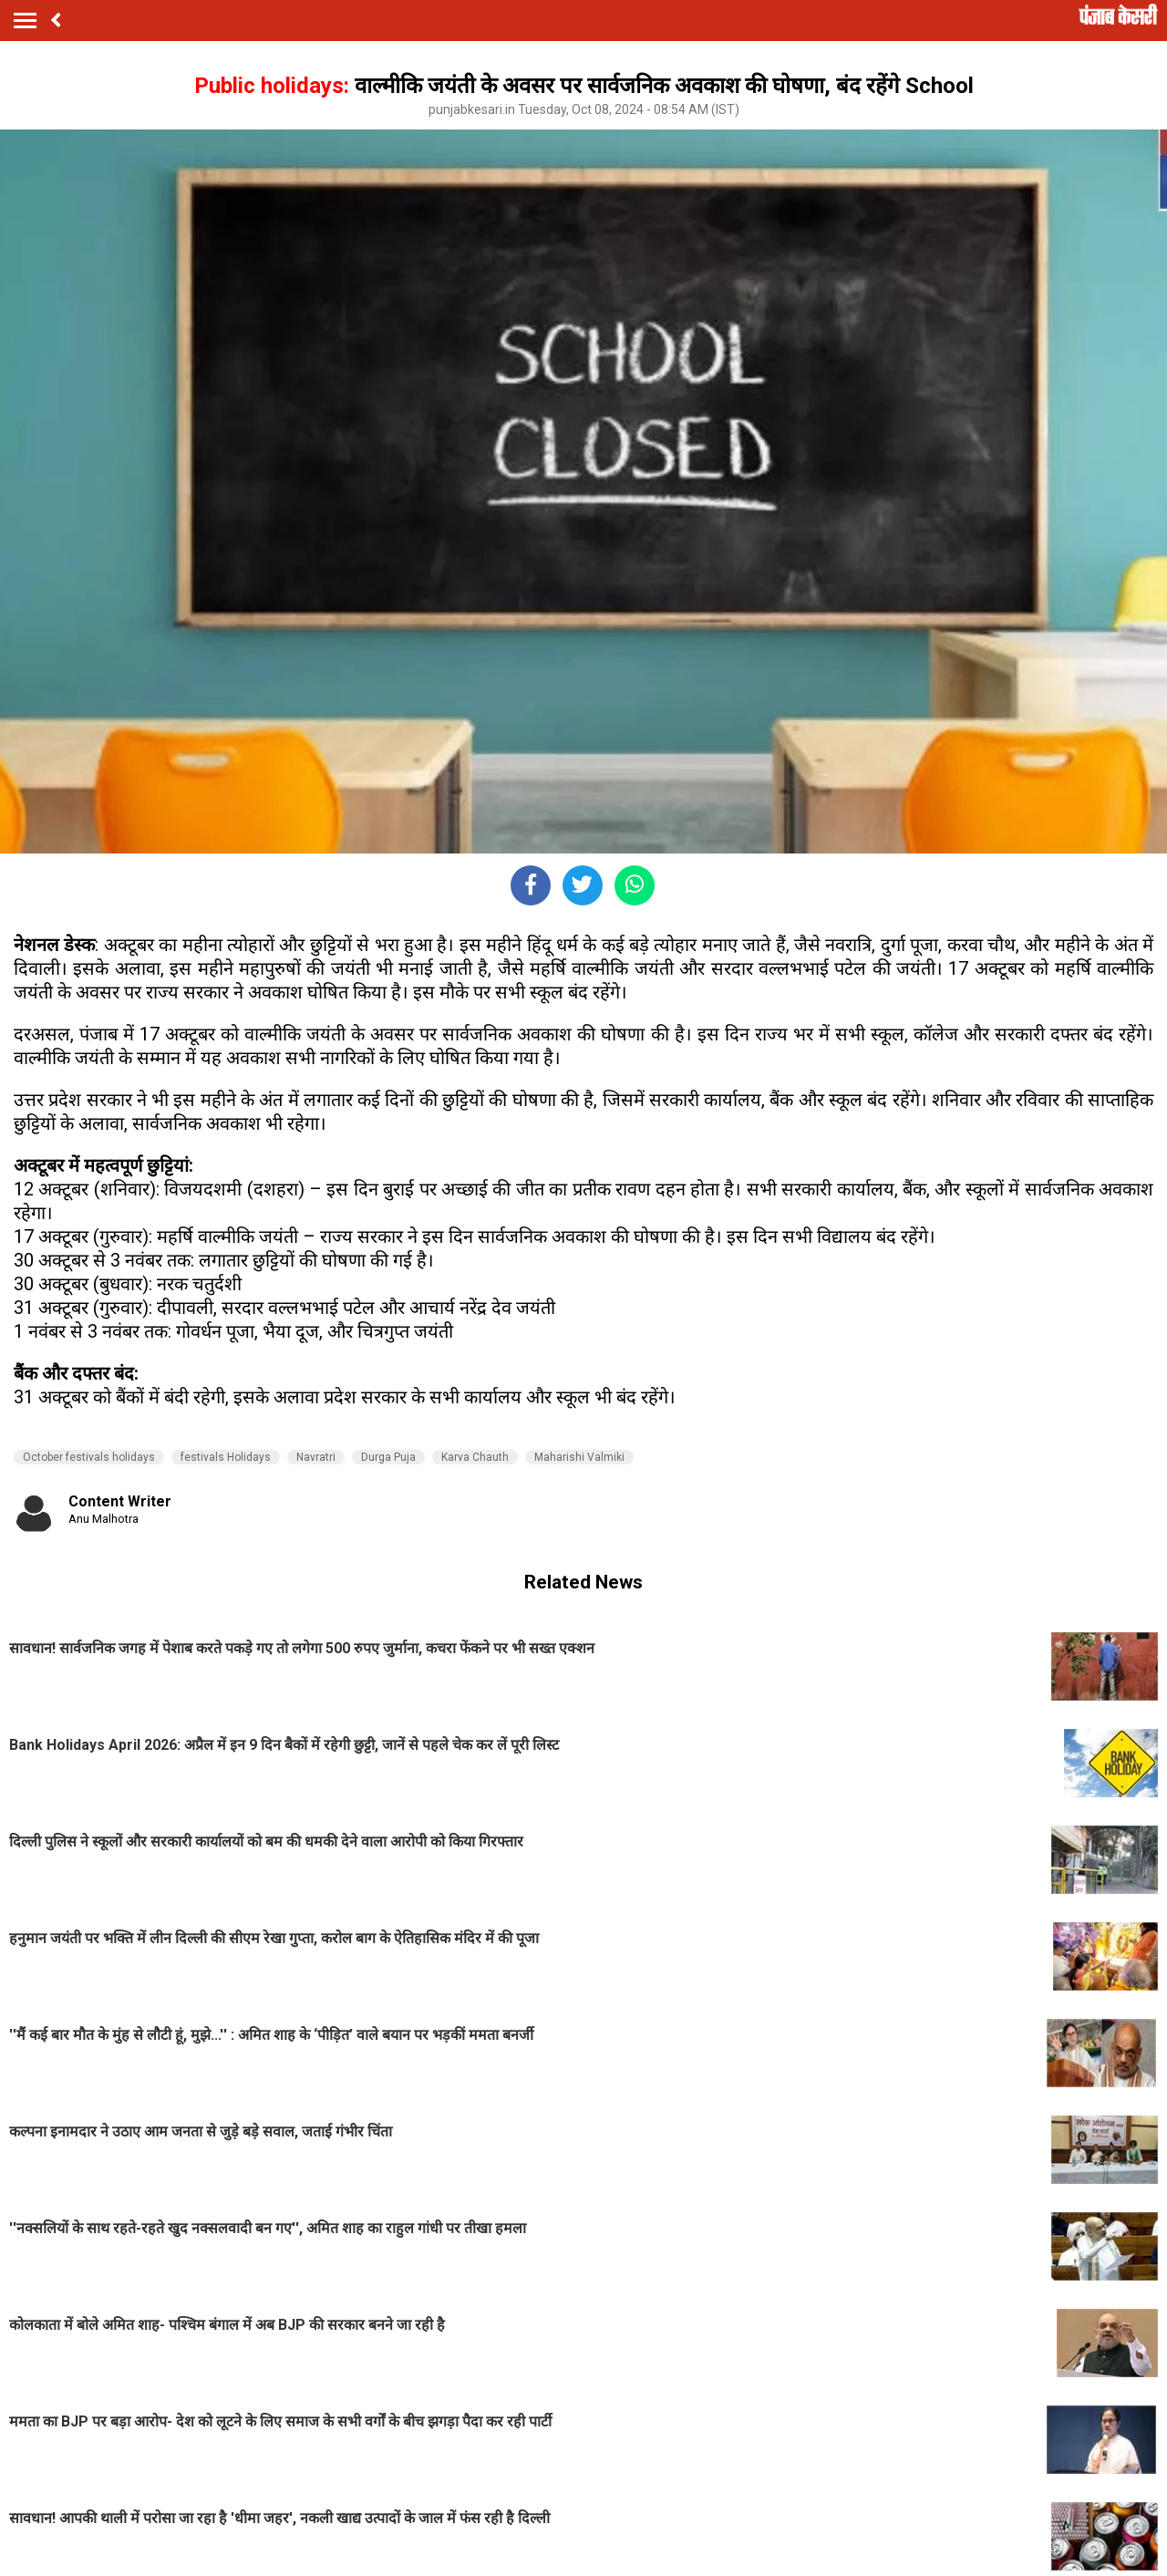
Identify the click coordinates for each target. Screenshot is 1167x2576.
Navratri (316, 1457)
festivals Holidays (226, 1457)
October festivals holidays (89, 1457)
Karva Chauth (475, 1457)
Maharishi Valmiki (579, 1457)
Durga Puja (388, 1457)
